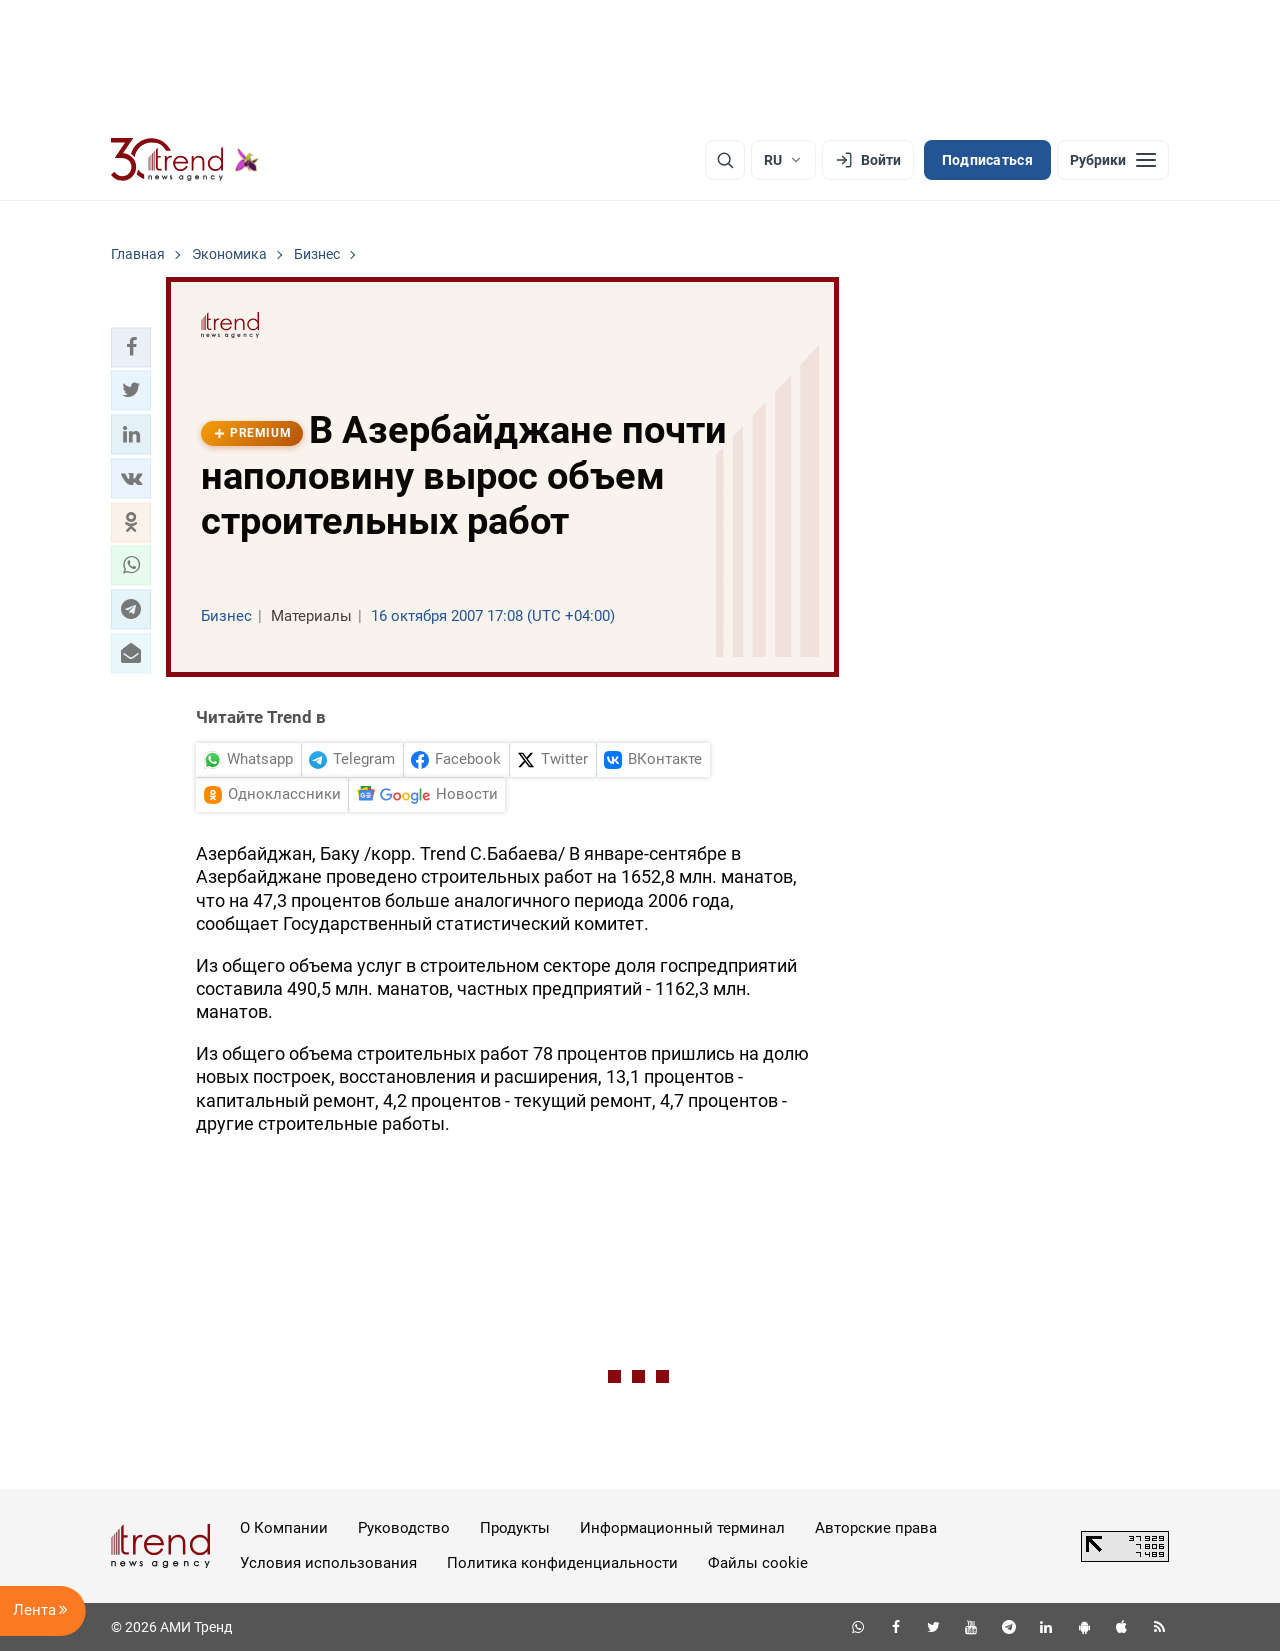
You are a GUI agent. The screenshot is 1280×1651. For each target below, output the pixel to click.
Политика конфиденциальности (562, 1563)
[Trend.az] (185, 160)
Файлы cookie (758, 1563)
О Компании (284, 1528)
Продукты (515, 1528)
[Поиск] (725, 160)
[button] (131, 347)
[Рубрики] (1113, 160)
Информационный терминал (682, 1528)
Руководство (404, 1528)
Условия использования (328, 1563)
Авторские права (876, 1528)
